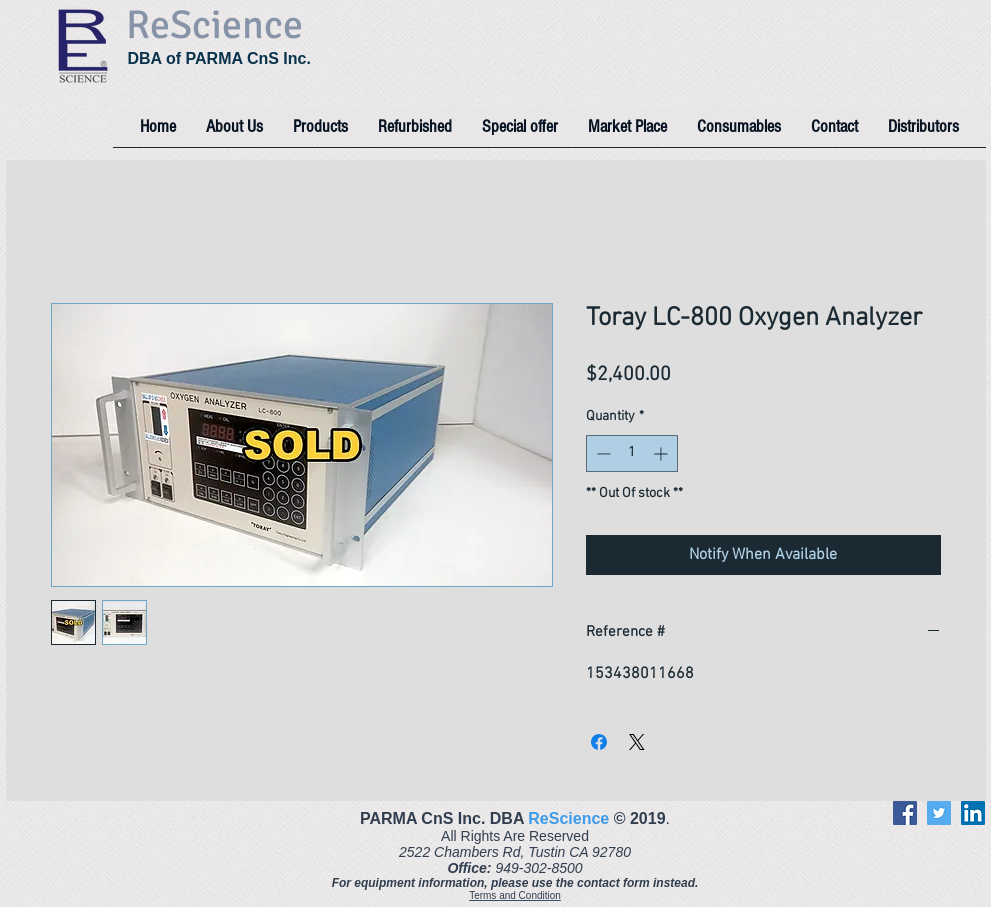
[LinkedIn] (973, 813)
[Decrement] (601, 453)
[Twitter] (939, 813)
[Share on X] (637, 742)
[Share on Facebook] (599, 742)
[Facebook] (905, 813)
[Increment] (662, 453)
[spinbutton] (632, 453)
